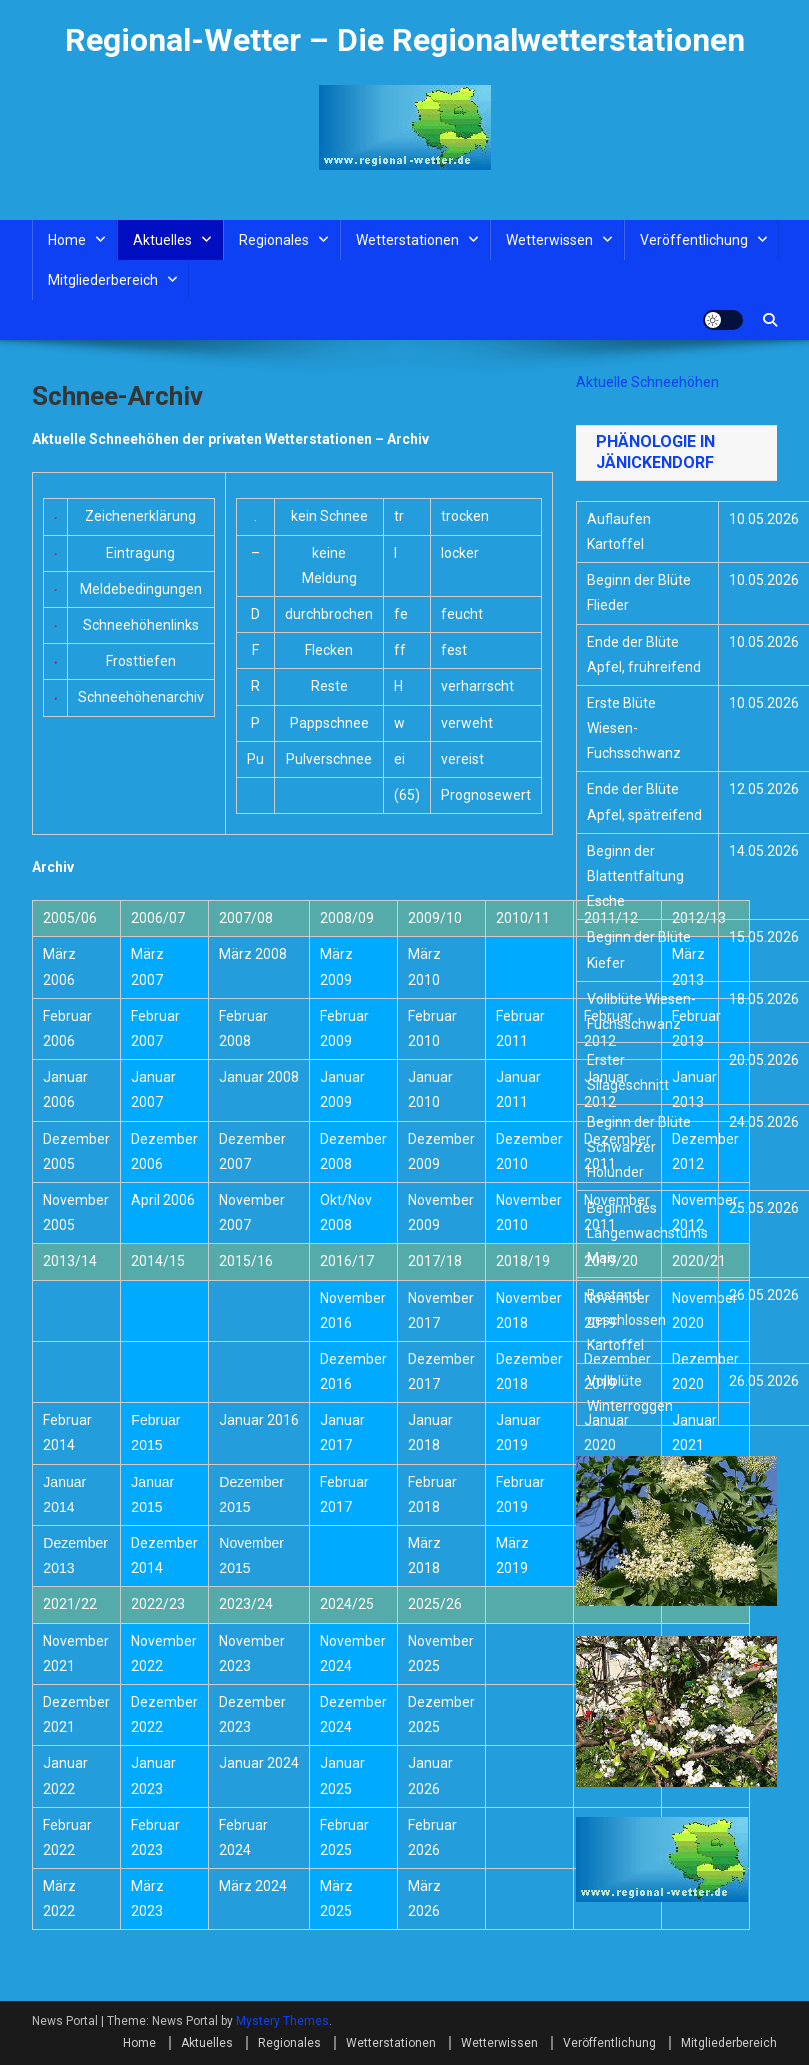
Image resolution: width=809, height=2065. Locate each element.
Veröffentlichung (694, 240)
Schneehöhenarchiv (141, 697)
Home (67, 240)
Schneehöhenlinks (141, 625)
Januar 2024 (259, 1763)
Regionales (274, 240)
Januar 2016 (259, 1420)
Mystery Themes (282, 2021)
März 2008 (253, 954)
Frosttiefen (141, 661)
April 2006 (163, 1200)
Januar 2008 (259, 1077)
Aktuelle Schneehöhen (647, 382)
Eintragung (140, 553)
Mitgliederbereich (103, 280)
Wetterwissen (549, 240)
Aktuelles (162, 240)
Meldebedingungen (141, 589)
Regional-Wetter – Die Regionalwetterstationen (405, 40)
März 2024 (253, 1886)
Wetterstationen (407, 240)
